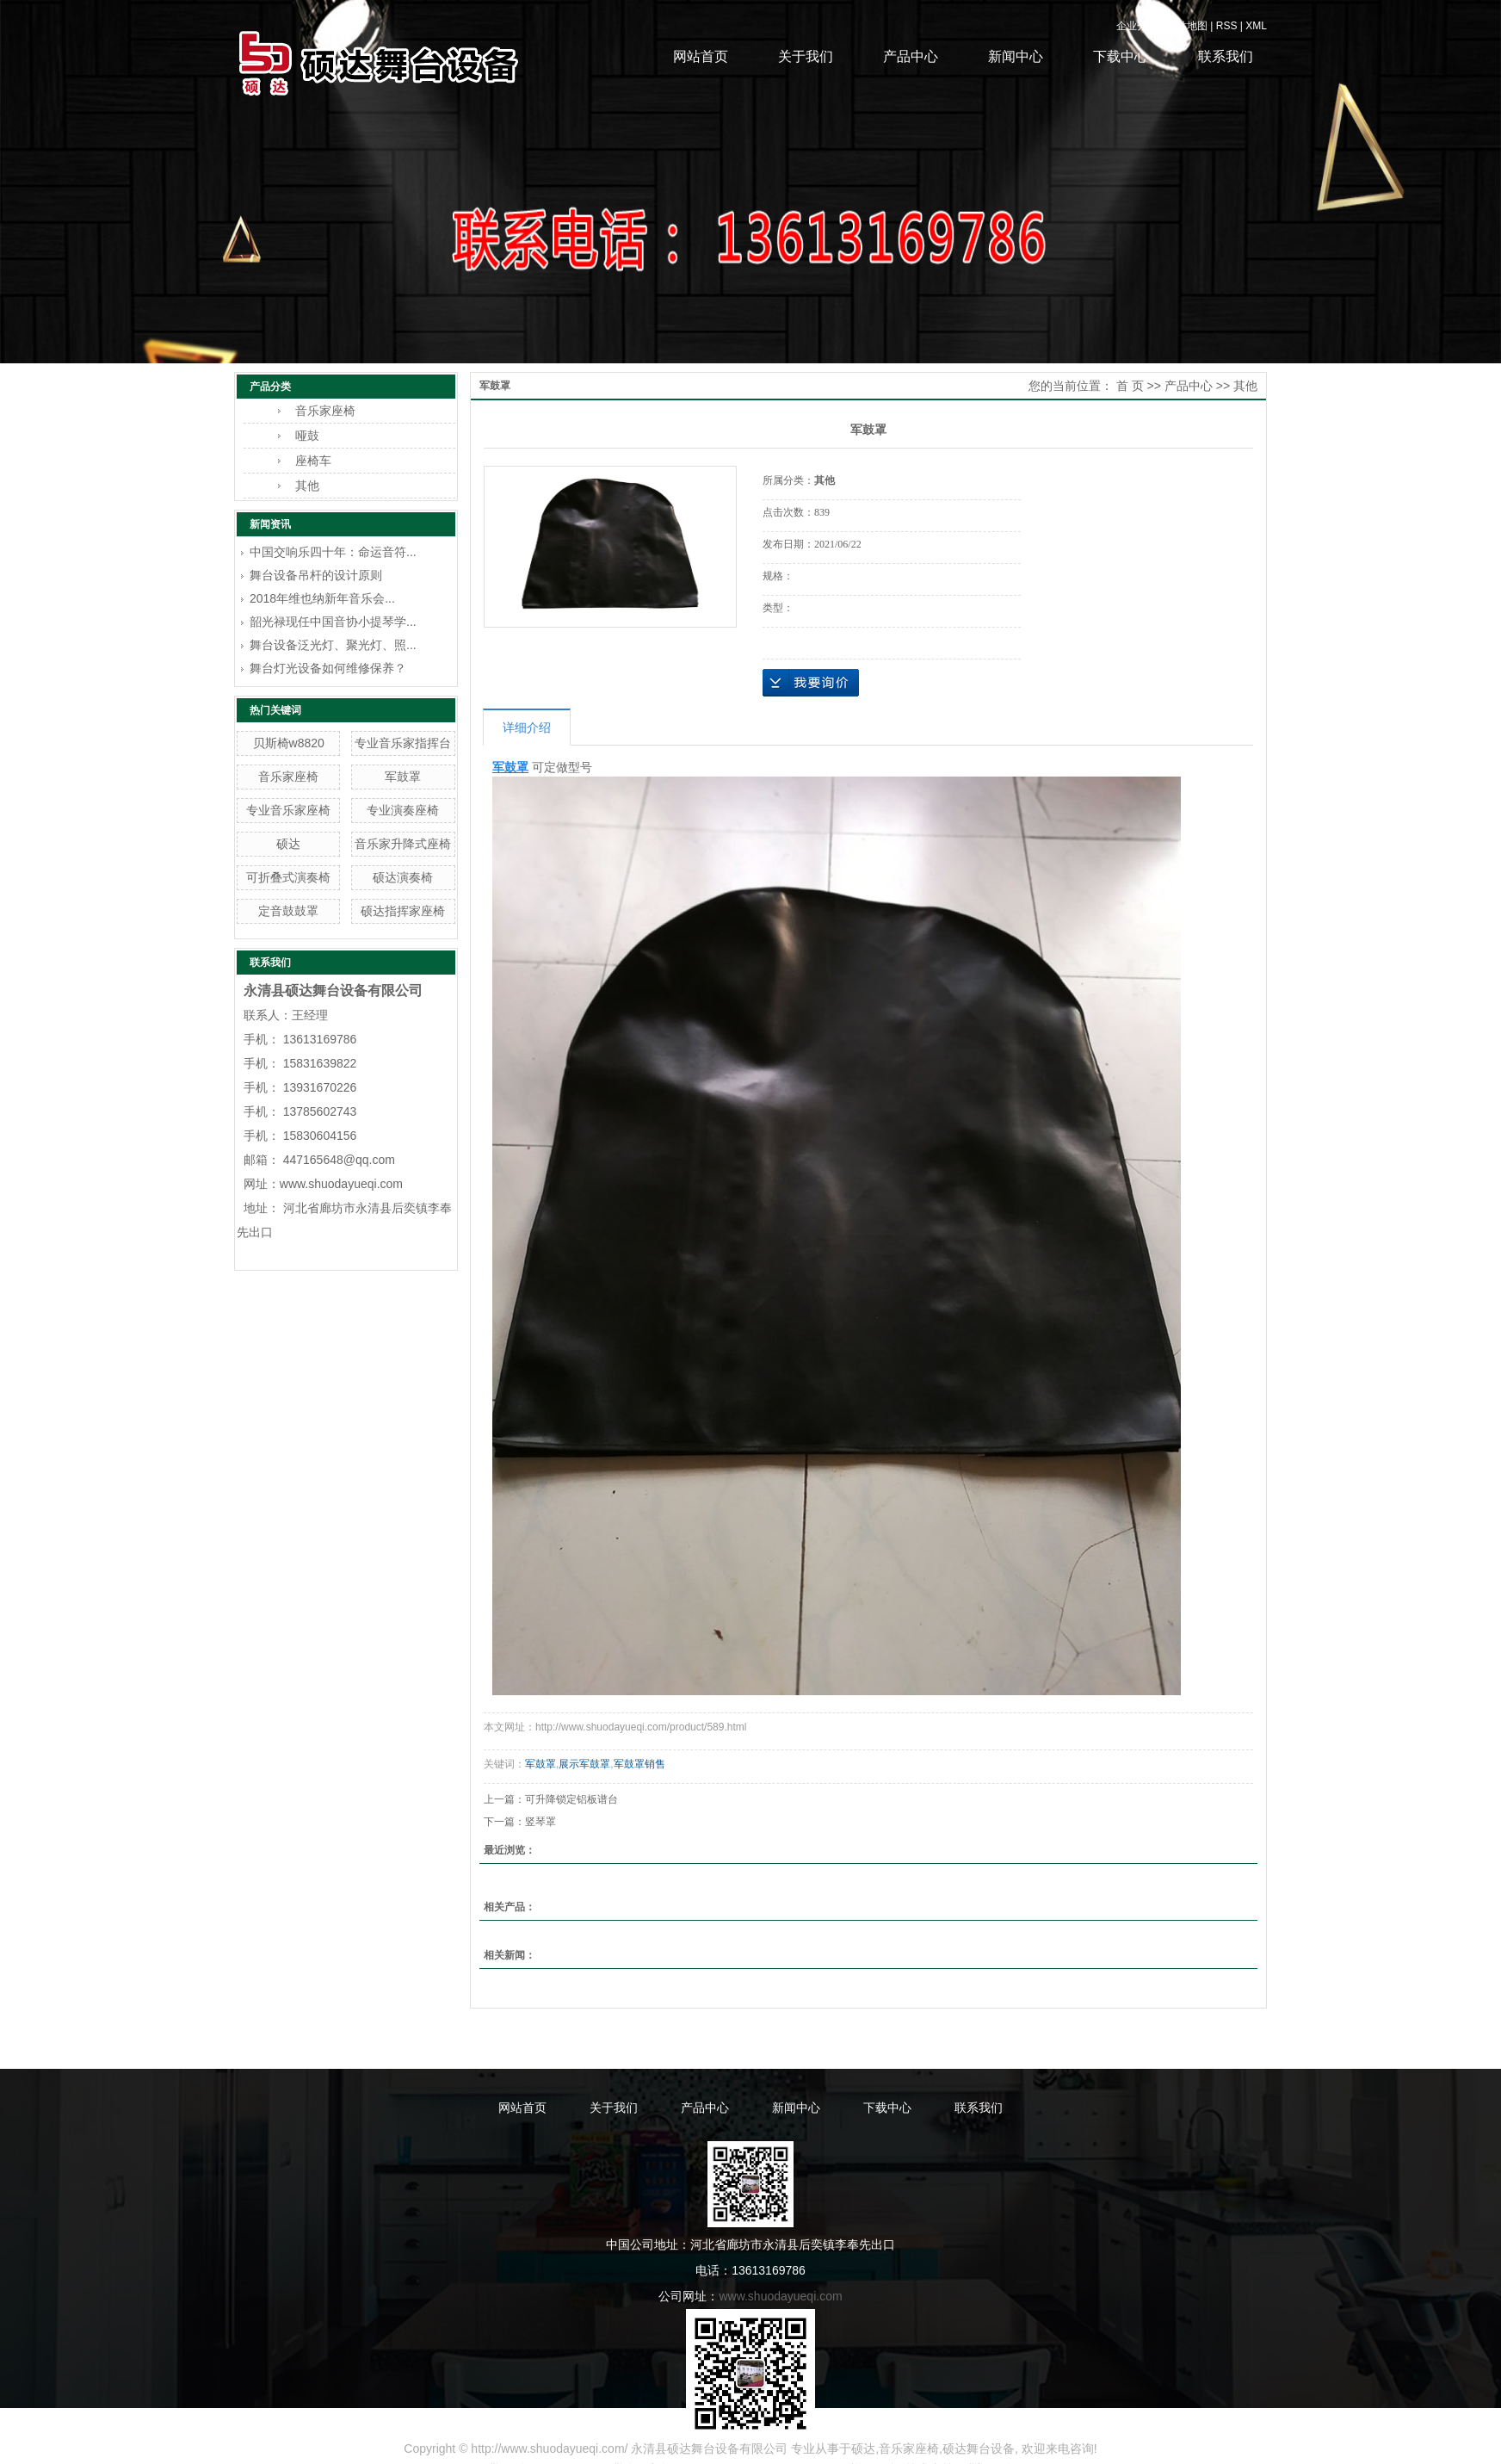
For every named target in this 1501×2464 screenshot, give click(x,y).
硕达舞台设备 (978, 2448)
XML (1256, 26)
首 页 (1130, 386)
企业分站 (1137, 26)
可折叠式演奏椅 (288, 877)
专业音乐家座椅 (288, 810)
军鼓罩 (403, 776)
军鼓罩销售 (639, 1764)
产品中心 (910, 56)
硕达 (288, 844)
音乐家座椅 (325, 411)
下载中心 (1120, 56)
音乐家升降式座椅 (403, 844)
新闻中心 (1015, 56)
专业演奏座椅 (403, 810)
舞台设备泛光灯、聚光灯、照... (333, 645)
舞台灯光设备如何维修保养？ (328, 668)
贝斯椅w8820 (288, 743)
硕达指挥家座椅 (403, 911)
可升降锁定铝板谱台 (571, 1799)
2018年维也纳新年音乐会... (322, 598)
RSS (1227, 26)
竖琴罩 (540, 1822)
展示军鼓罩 (584, 1764)
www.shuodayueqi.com (780, 2296)
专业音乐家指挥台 (403, 743)
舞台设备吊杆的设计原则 (316, 575)
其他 (307, 485)
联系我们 (1225, 56)
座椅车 (313, 460)
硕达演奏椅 (403, 877)
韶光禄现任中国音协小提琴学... (333, 621)
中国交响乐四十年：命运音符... (333, 552)
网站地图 (1187, 26)
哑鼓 (307, 436)
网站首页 (700, 56)
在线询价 (811, 682)
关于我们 (805, 56)
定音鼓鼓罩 (288, 911)
